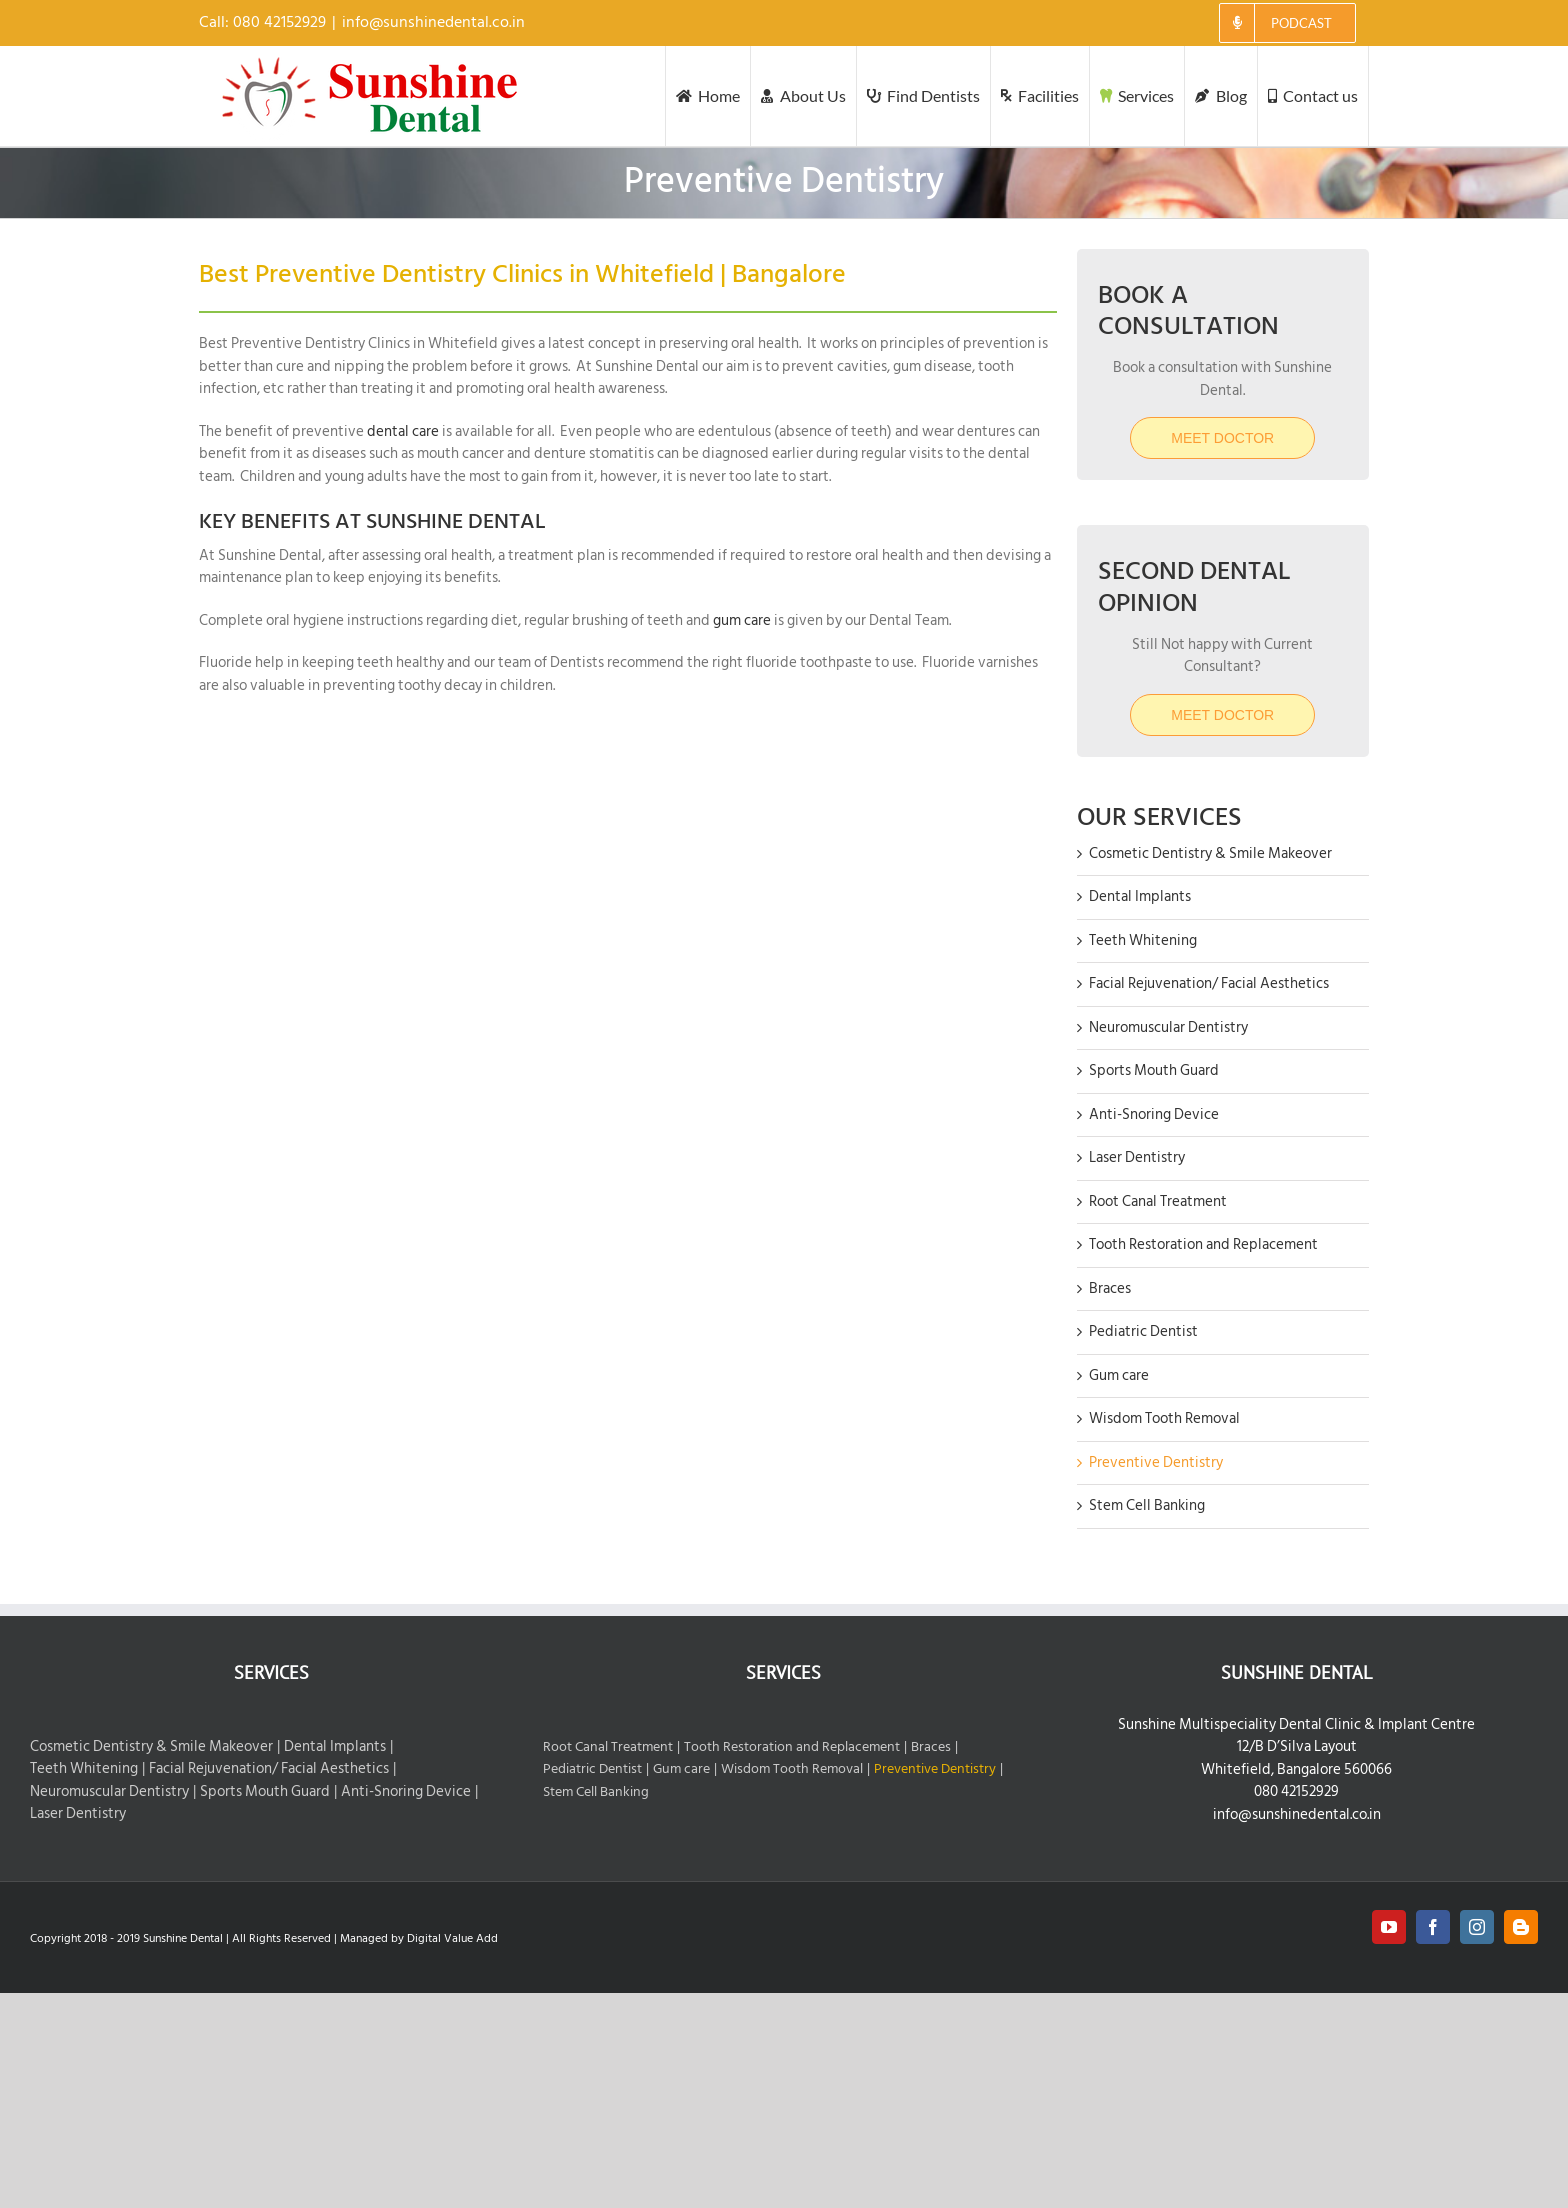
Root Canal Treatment (1158, 1201)
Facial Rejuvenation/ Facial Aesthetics (1209, 983)
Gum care (1119, 1375)
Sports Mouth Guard (1154, 1070)
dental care (403, 431)
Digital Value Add (452, 1938)
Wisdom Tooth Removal (1164, 1418)
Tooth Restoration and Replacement (1203, 1244)
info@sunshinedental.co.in (433, 22)
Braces (1110, 1288)
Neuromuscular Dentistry (1168, 1027)
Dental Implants (1140, 896)
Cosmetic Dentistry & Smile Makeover (1210, 853)
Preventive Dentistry (1156, 1462)
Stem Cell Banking (1147, 1505)
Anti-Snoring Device (1154, 1114)
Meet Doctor (1222, 438)
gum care (740, 620)
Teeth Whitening (1143, 940)
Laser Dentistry (1137, 1157)
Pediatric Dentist (1143, 1331)
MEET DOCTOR (1222, 715)
